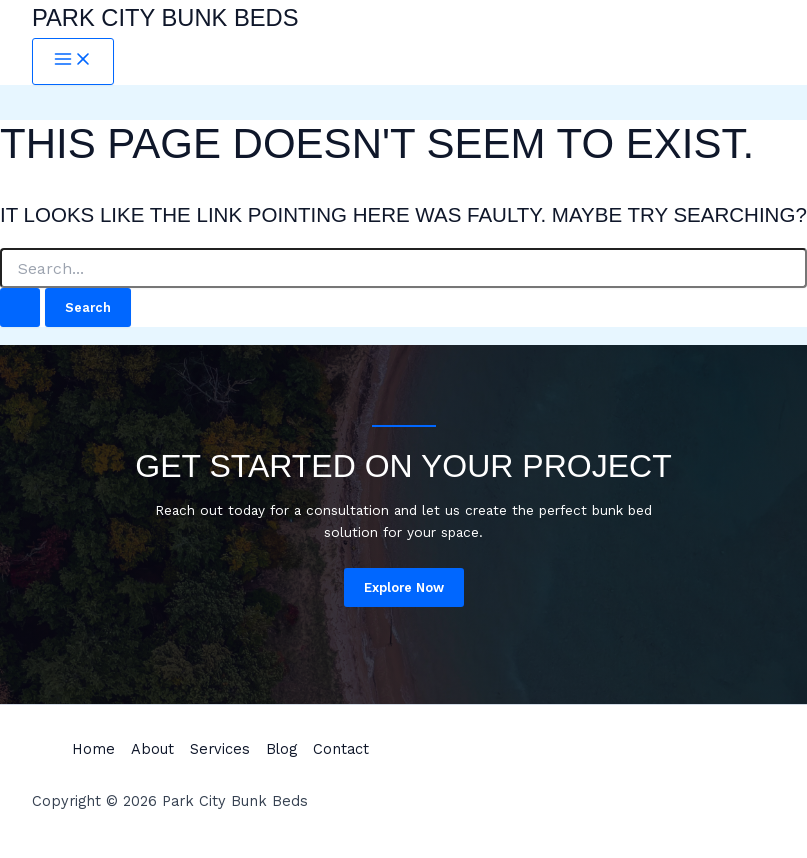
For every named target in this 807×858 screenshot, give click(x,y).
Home (93, 749)
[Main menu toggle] (73, 61)
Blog (281, 749)
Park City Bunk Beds (165, 18)
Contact (341, 749)
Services (220, 749)
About (152, 749)
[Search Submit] (20, 307)
